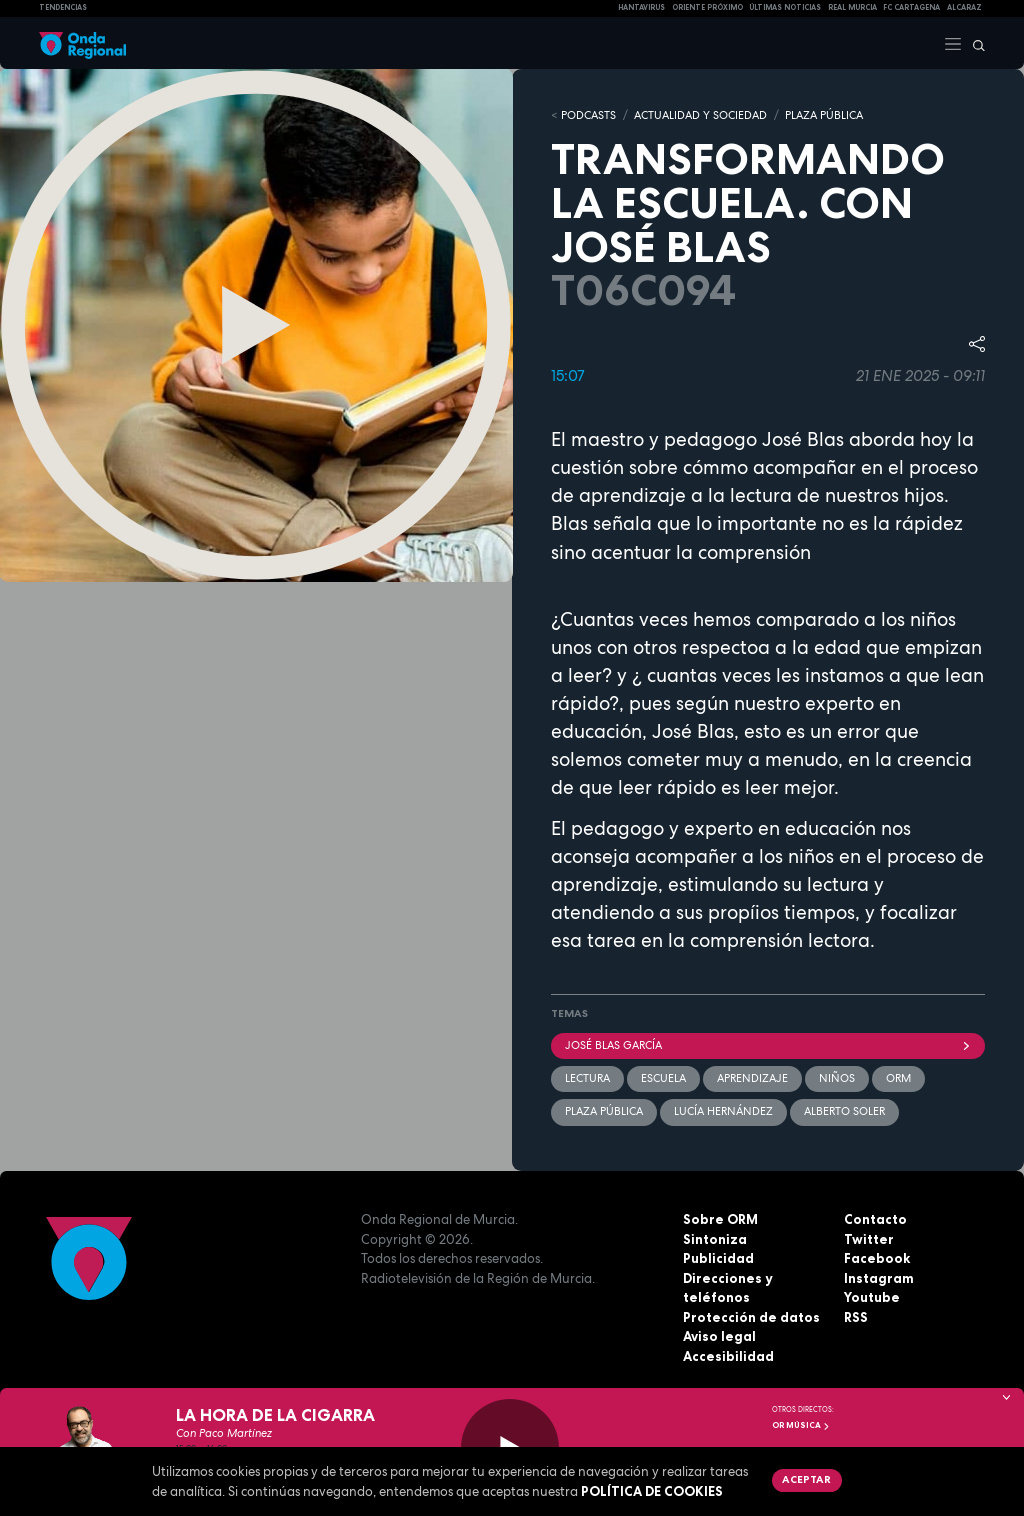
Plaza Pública (604, 1111)
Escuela (663, 1078)
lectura (587, 1078)
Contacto (875, 1219)
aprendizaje (752, 1078)
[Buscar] (974, 43)
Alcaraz (964, 7)
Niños (837, 1078)
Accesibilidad (728, 1356)
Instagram (879, 1278)
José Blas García (768, 1045)
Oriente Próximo (707, 7)
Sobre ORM (720, 1219)
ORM (898, 1078)
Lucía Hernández (723, 1111)
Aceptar (806, 1479)
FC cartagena (911, 7)
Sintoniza (715, 1239)
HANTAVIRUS (641, 7)
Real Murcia (852, 7)
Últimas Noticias (785, 7)
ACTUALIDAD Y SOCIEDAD (700, 115)
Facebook (877, 1258)
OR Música (801, 1425)
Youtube (872, 1297)
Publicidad (718, 1258)
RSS (856, 1317)
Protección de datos (751, 1317)
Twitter (869, 1239)
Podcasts (588, 115)
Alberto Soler (844, 1111)
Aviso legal (719, 1336)
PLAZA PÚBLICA (824, 115)
